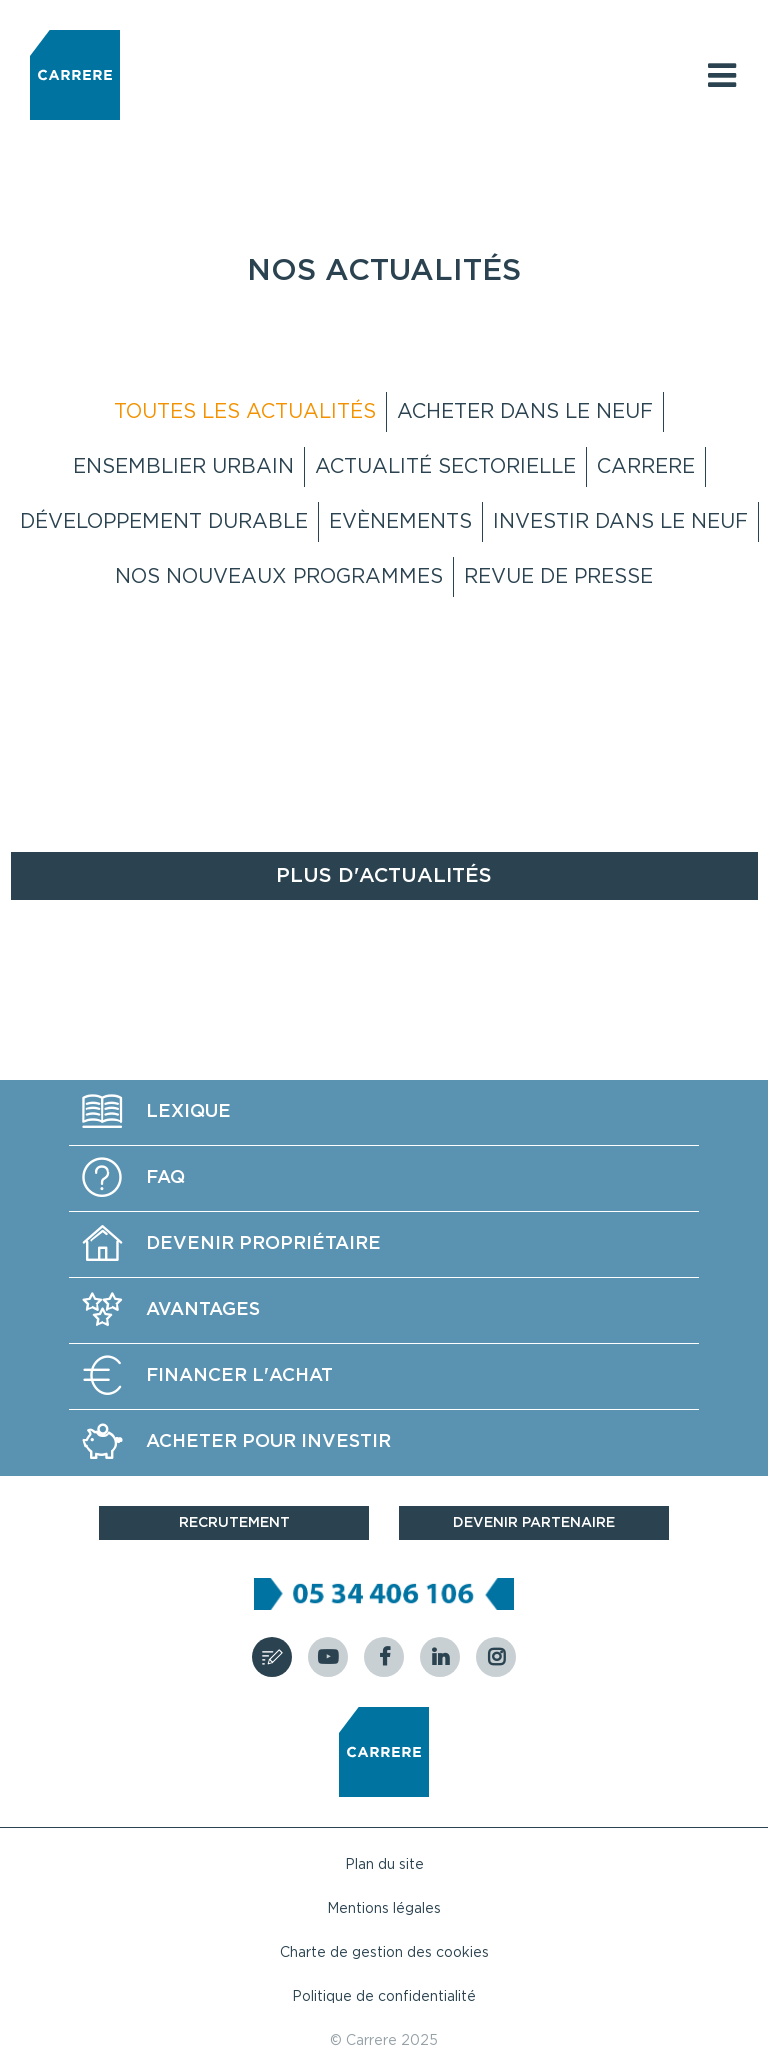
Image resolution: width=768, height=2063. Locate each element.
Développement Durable (164, 522)
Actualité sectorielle (445, 467)
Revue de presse (558, 577)
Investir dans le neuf (620, 522)
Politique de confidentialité (384, 1997)
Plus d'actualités (384, 876)
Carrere (646, 467)
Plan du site (384, 1865)
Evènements (400, 522)
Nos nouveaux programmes (279, 577)
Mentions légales (384, 1909)
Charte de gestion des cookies (384, 1953)
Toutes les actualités (245, 412)
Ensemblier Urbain (183, 467)
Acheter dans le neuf (525, 412)
